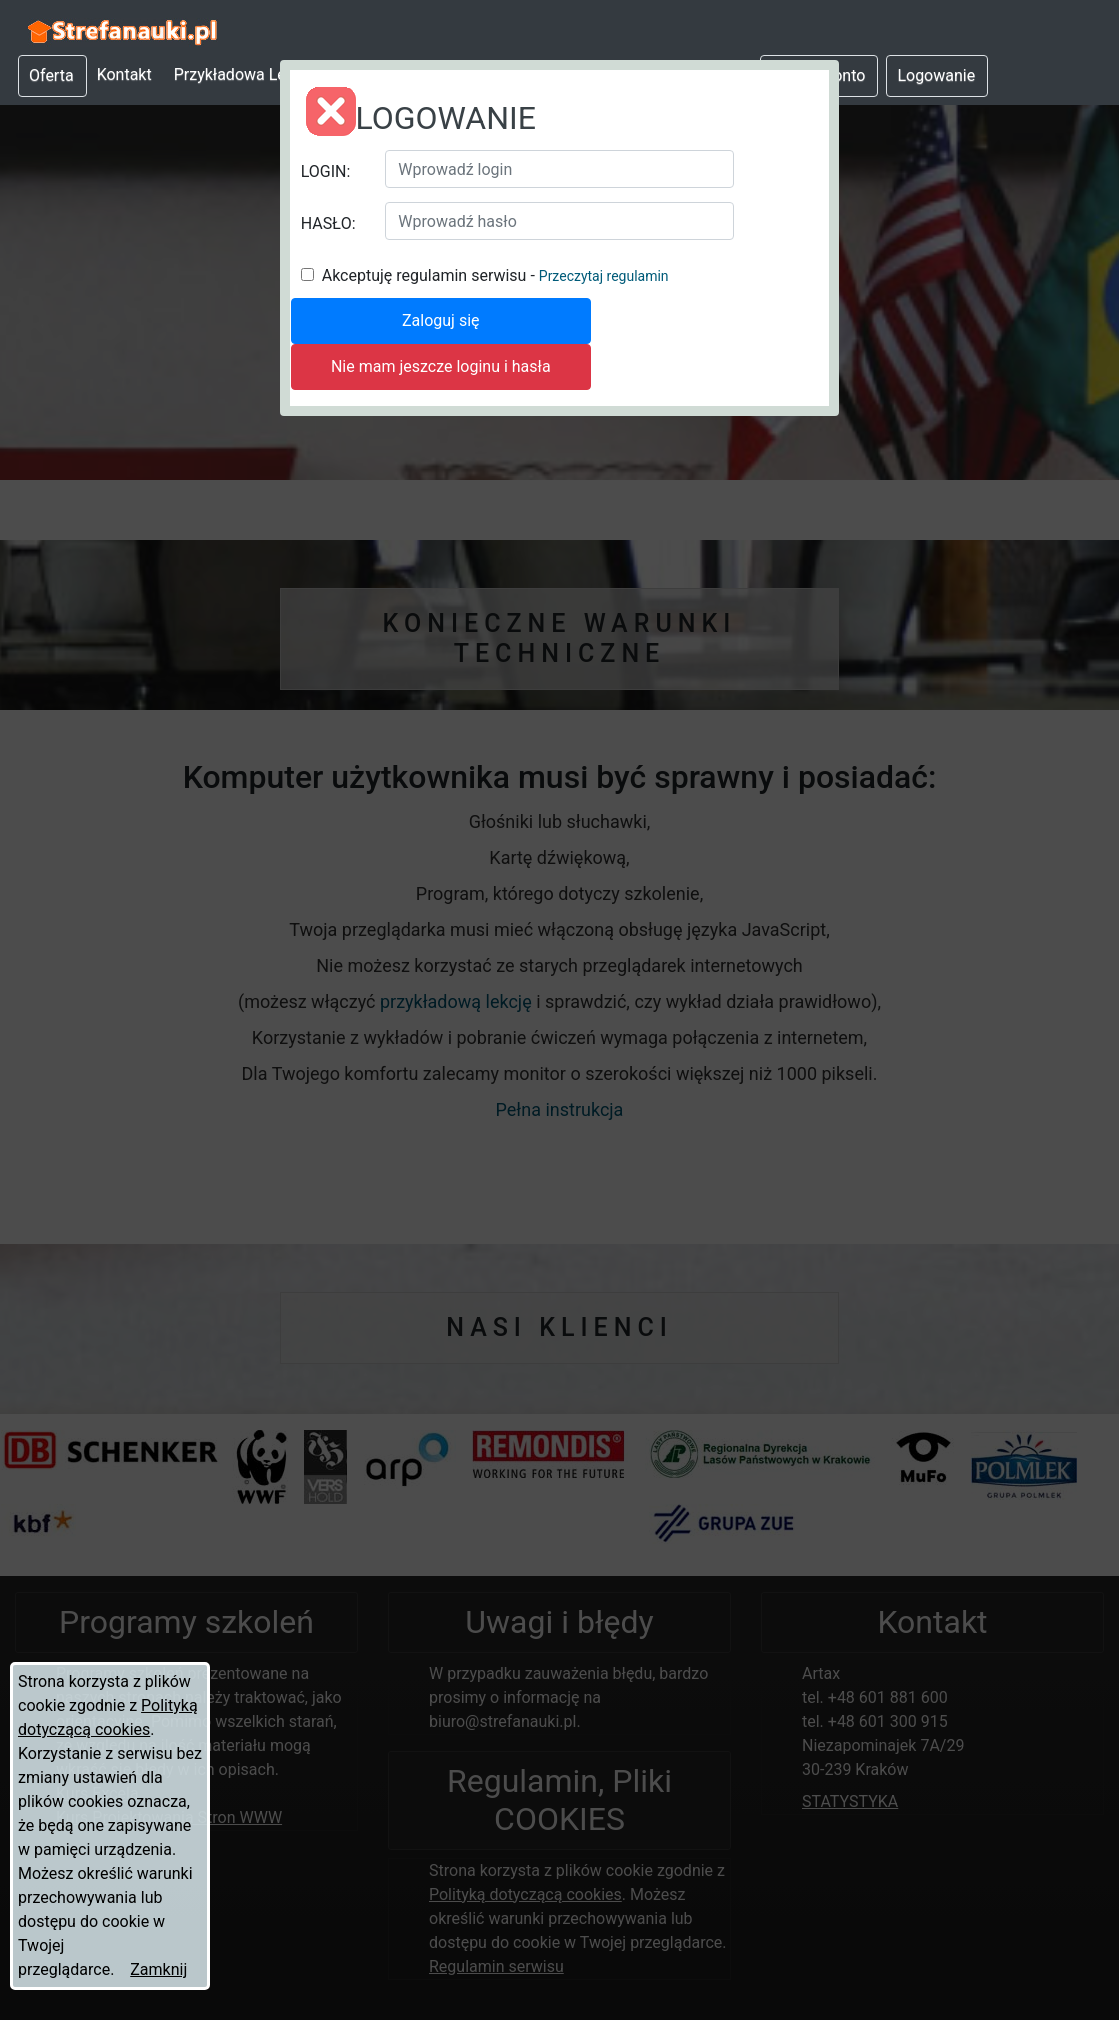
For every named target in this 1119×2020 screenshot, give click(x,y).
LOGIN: (326, 171)
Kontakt (124, 74)
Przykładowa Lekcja (244, 74)
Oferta (51, 75)
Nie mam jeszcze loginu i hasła (441, 366)
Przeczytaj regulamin (604, 276)
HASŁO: (328, 223)
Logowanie (936, 75)
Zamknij (158, 1969)
